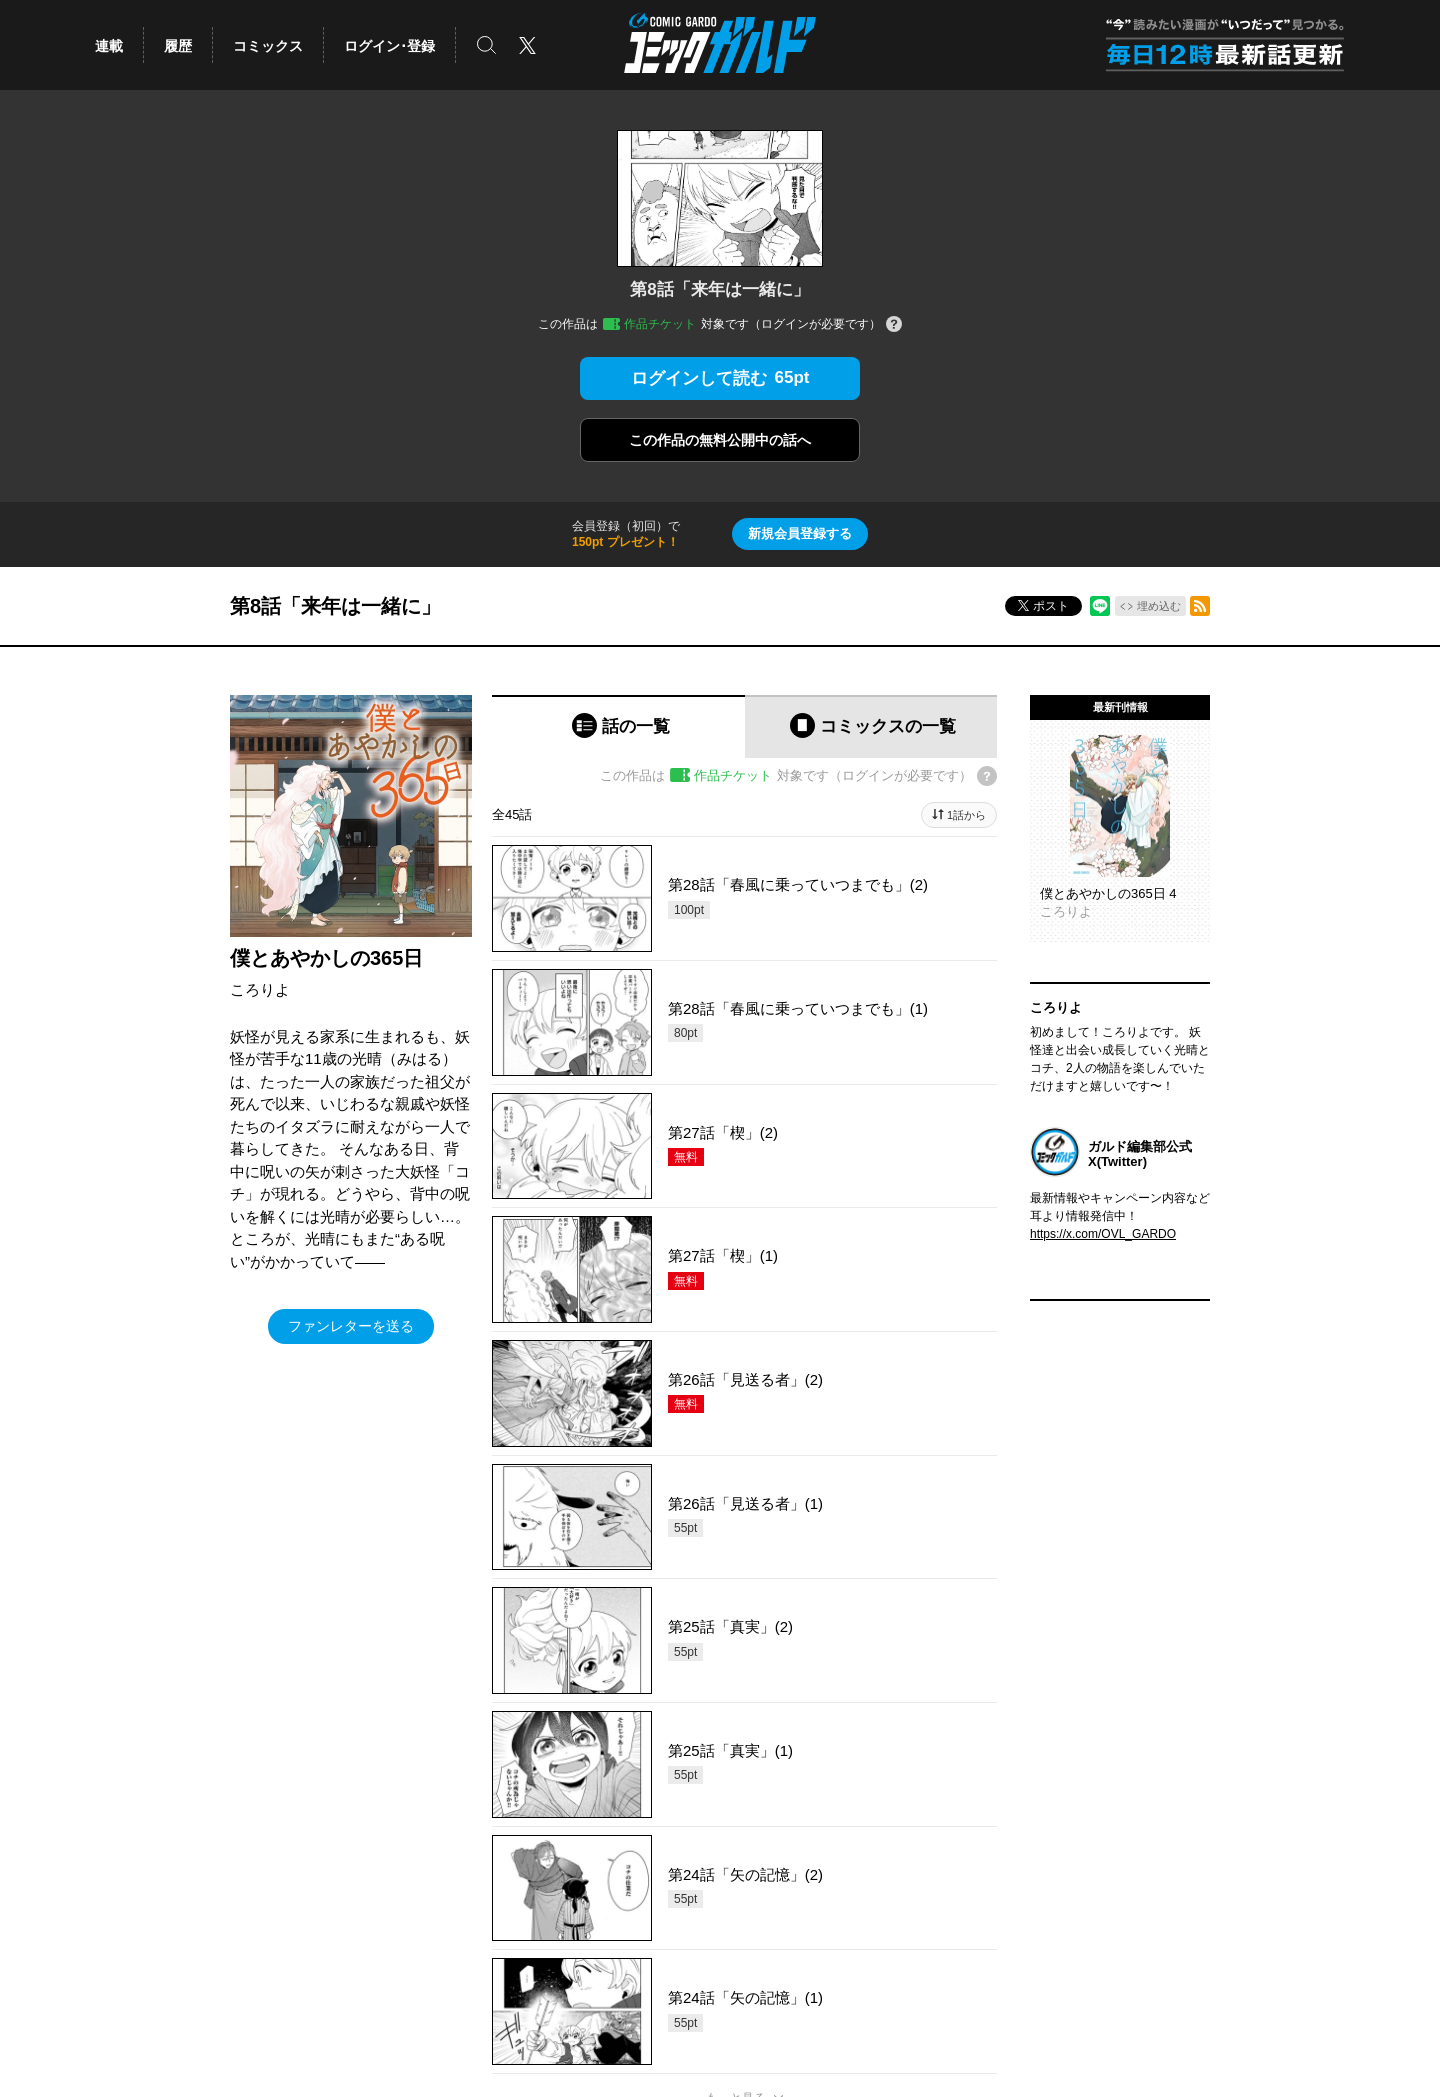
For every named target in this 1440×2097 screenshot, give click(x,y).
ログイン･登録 (389, 46)
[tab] (618, 726)
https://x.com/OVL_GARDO (1103, 1234)
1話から (966, 815)
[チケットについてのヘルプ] (894, 325)
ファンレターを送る (351, 1326)
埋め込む (1159, 606)
